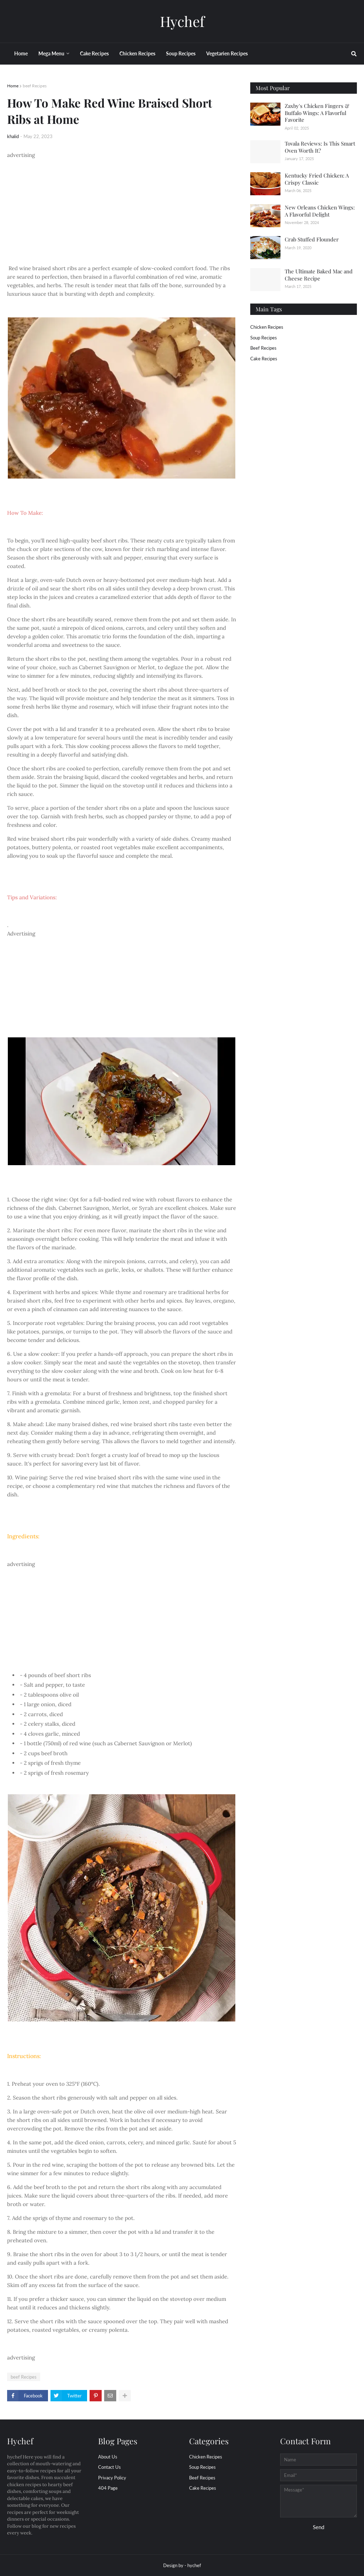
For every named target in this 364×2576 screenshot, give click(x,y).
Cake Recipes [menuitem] (94, 53)
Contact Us (109, 2467)
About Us (107, 2457)
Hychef (182, 21)
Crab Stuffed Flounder (312, 239)
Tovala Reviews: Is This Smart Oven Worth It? (320, 147)
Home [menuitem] (21, 53)
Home (12, 85)
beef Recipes (35, 85)
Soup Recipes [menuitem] (181, 53)
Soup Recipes (263, 337)
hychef (194, 2565)
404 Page (108, 2488)
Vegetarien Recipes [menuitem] (227, 53)
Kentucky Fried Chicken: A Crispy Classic (317, 179)
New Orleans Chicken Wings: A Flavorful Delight (320, 211)
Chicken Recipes (266, 327)
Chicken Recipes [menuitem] (137, 53)
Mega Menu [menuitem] (51, 53)
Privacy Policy (112, 2478)
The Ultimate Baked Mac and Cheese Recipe (319, 275)
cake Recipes (263, 358)
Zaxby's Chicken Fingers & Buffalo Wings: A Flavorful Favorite (317, 112)
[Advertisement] (121, 209)
